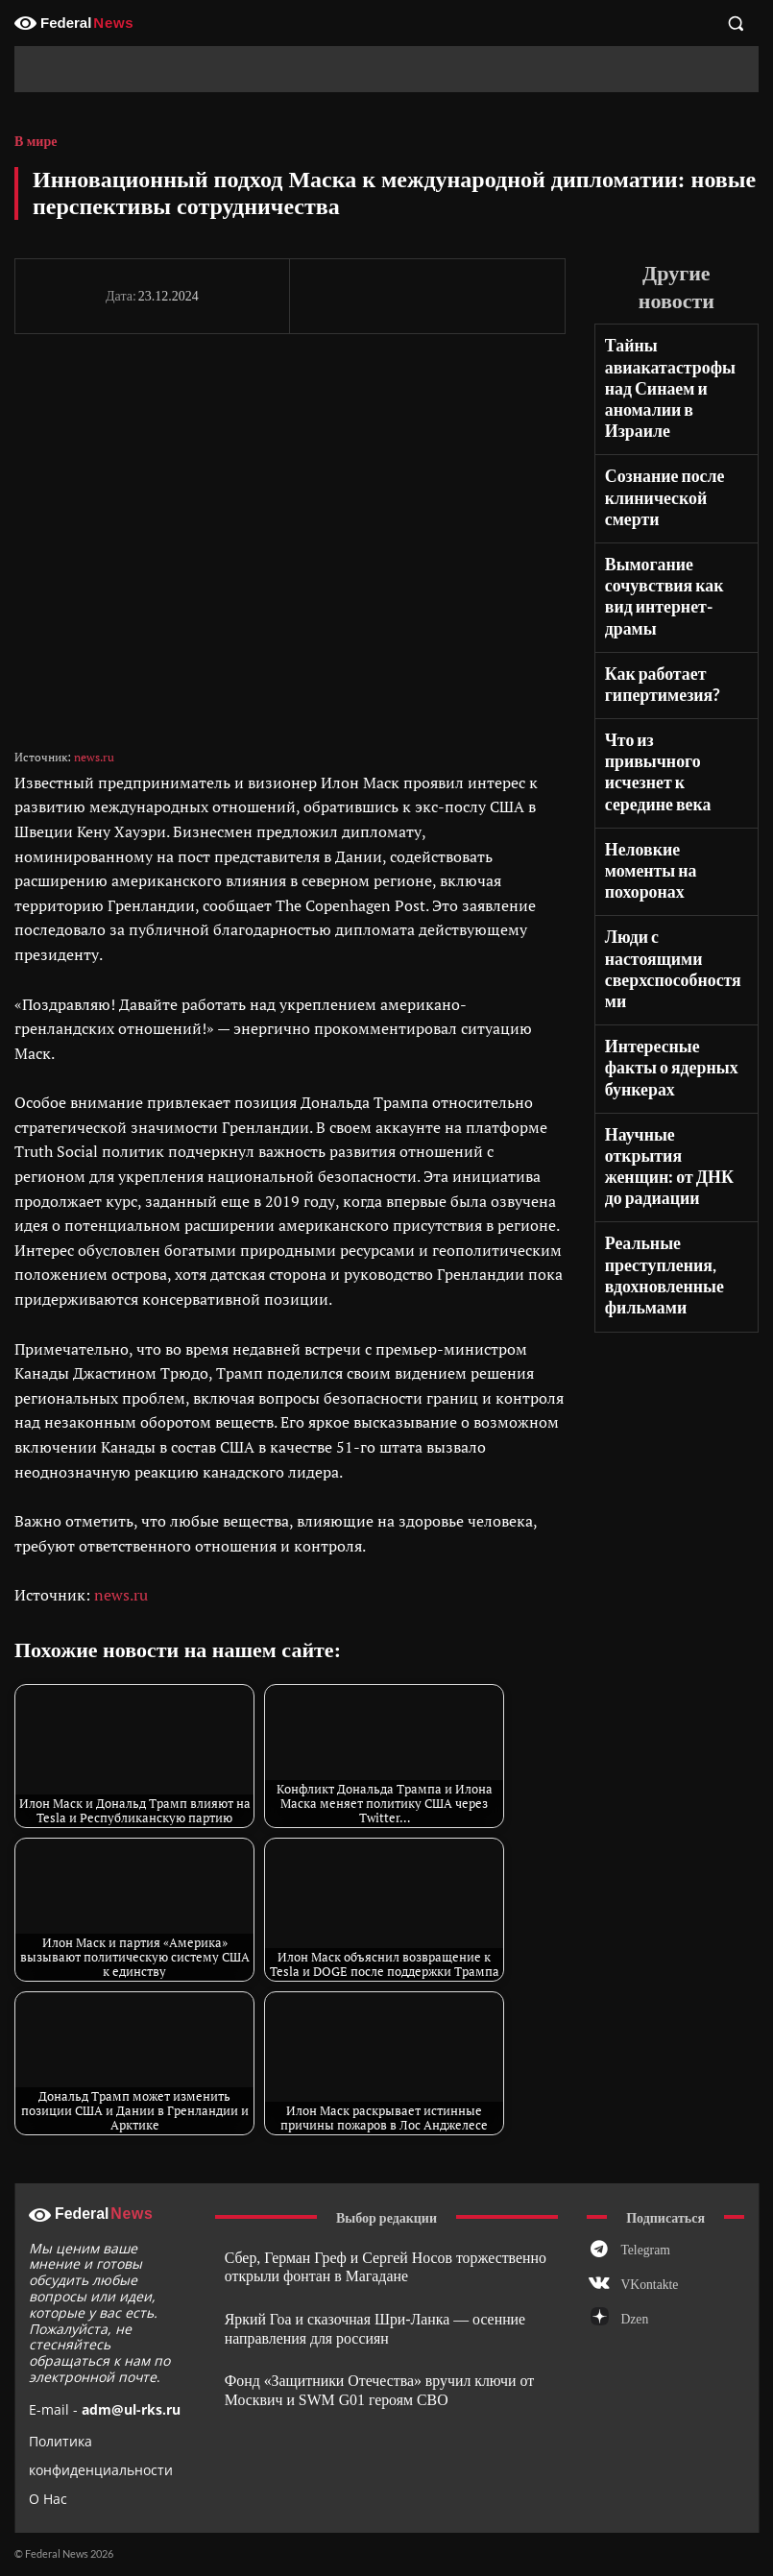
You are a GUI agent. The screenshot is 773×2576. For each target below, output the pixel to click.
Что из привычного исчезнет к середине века (673, 668)
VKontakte (645, 2289)
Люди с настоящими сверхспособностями (675, 795)
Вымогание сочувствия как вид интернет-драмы (672, 532)
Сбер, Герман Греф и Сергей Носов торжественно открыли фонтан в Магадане (367, 2266)
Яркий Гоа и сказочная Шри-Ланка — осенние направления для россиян (358, 2324)
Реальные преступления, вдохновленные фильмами (658, 1009)
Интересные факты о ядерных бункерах (673, 855)
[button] (736, 23)
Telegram (642, 2251)
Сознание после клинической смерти (659, 455)
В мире (35, 142)
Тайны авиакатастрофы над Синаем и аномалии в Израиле (675, 368)
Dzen (632, 2326)
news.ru (94, 757)
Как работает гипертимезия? (657, 599)
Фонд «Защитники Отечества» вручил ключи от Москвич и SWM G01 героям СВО (361, 2381)
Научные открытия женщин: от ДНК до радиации (672, 924)
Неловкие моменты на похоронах (671, 736)
